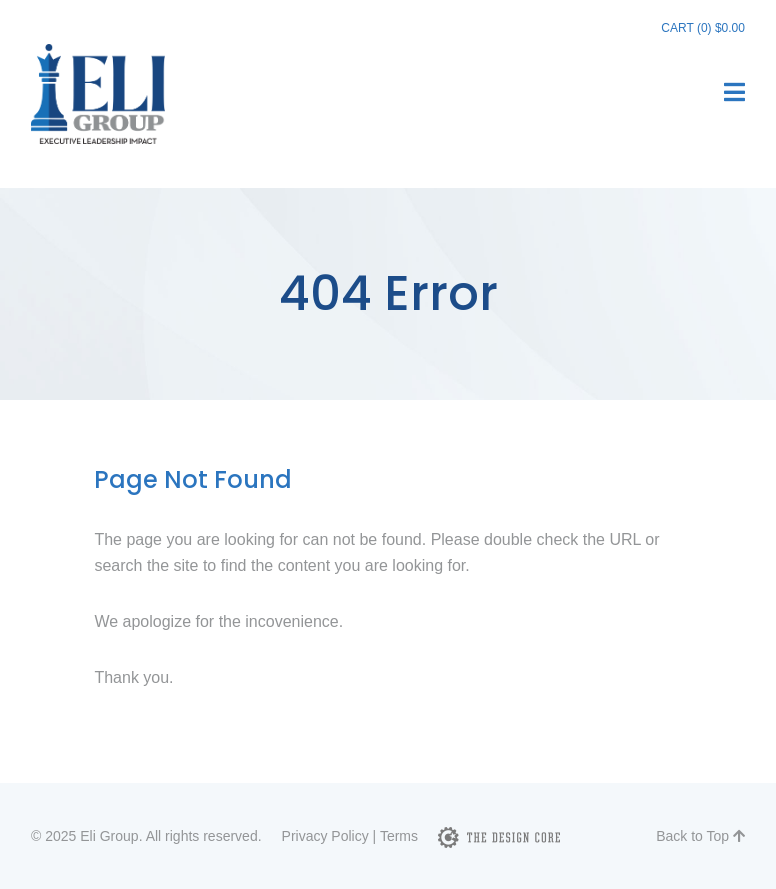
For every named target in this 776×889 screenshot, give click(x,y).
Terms (399, 836)
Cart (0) (703, 28)
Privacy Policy (325, 836)
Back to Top (700, 836)
